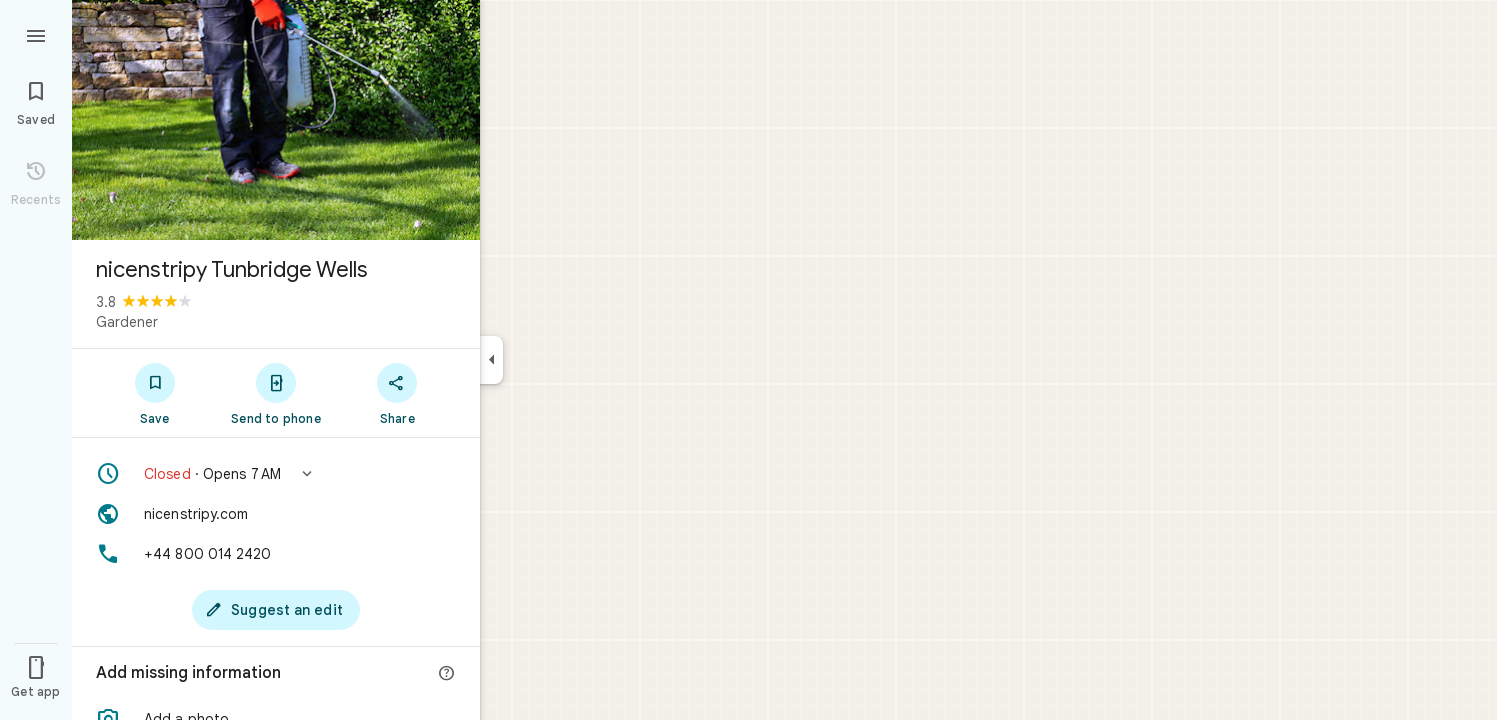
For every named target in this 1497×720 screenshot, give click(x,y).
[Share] (397, 393)
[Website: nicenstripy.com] (276, 514)
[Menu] (36, 34)
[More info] (447, 674)
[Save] (154, 393)
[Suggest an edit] (276, 610)
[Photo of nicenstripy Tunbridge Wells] (276, 120)
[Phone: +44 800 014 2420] (276, 554)
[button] (276, 474)
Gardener (127, 322)
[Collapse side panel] (491, 360)
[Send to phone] (275, 393)
